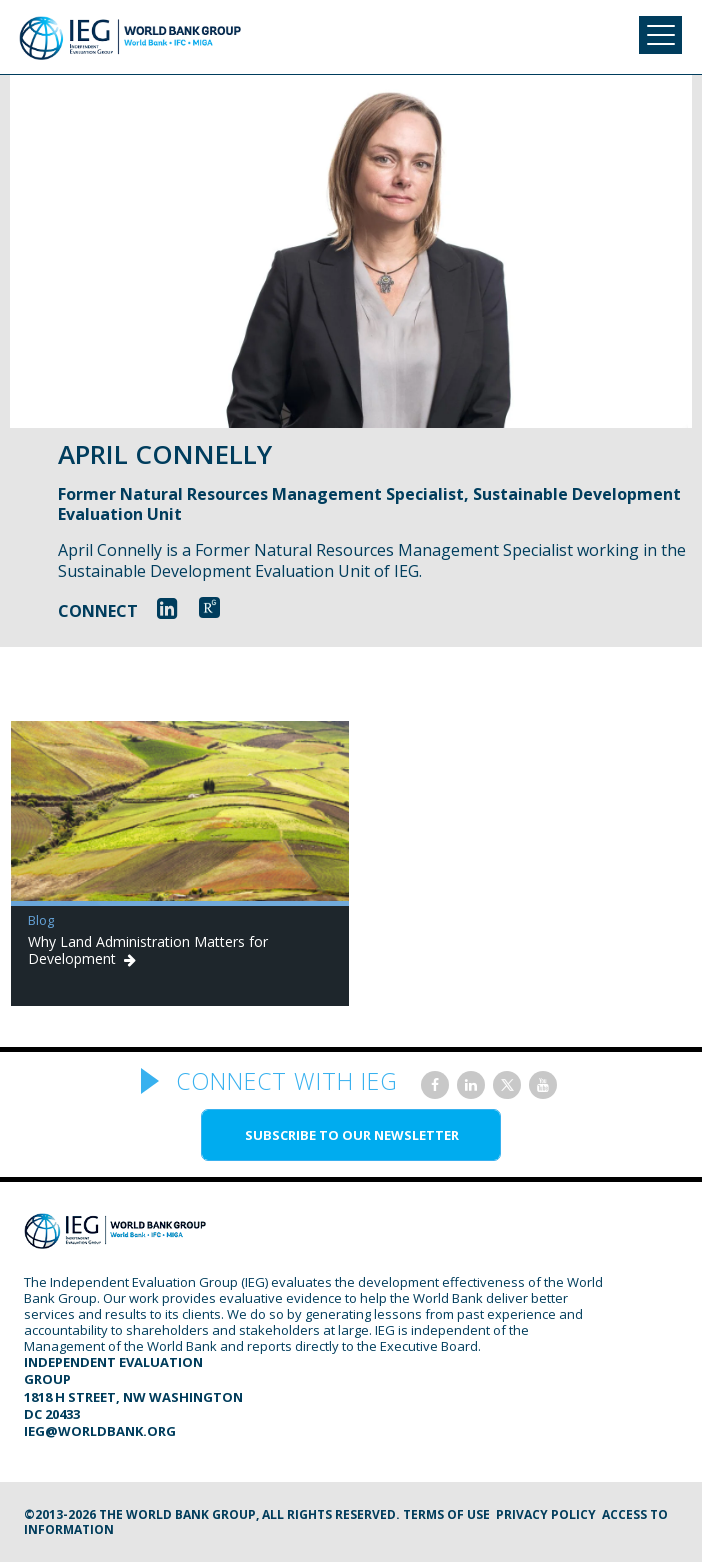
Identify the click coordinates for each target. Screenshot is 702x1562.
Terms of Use (446, 1514)
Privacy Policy (546, 1514)
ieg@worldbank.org (100, 1431)
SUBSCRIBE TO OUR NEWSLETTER (352, 1135)
